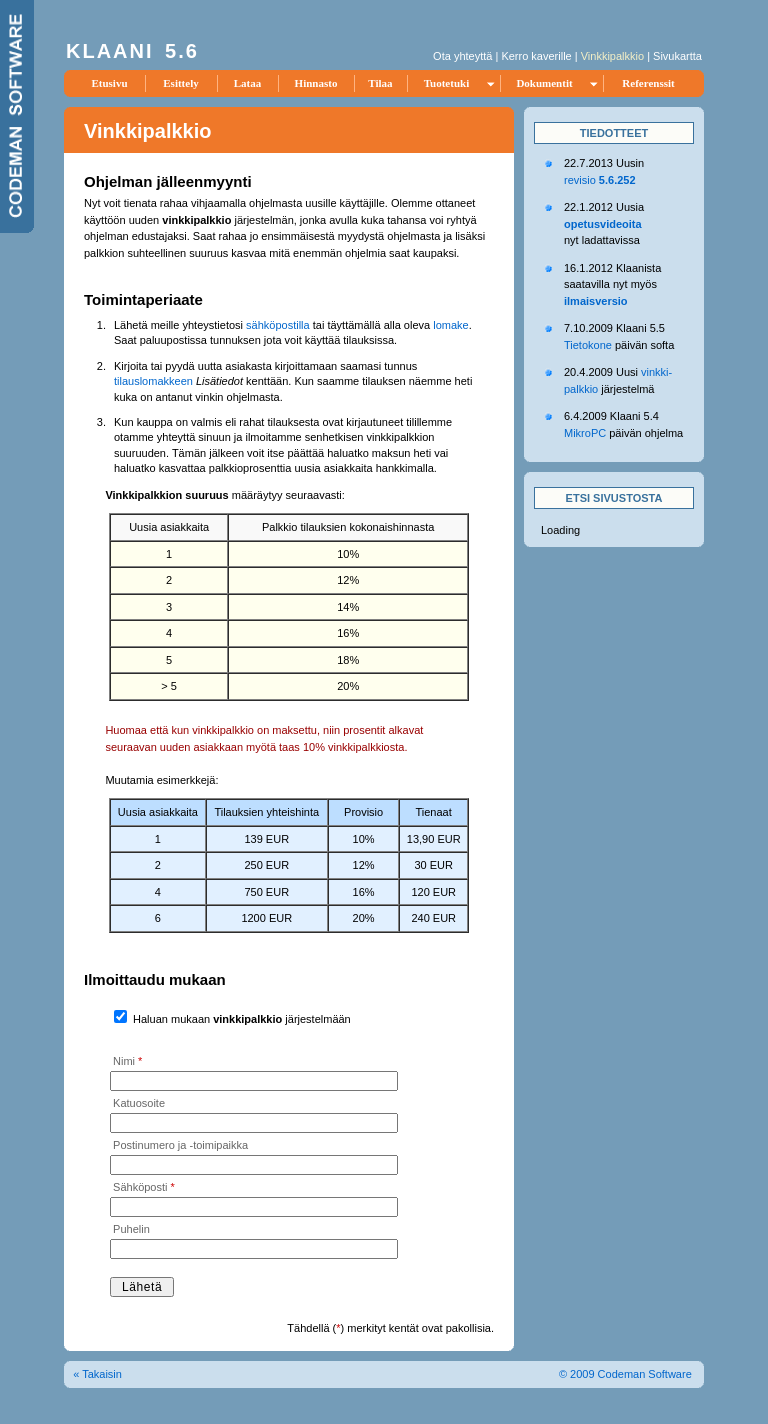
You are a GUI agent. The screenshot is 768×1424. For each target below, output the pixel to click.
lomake (450, 325)
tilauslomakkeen (153, 381)
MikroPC (585, 433)
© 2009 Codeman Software (625, 1374)
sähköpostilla (278, 325)
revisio (600, 180)
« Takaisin (97, 1374)
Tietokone (588, 345)
